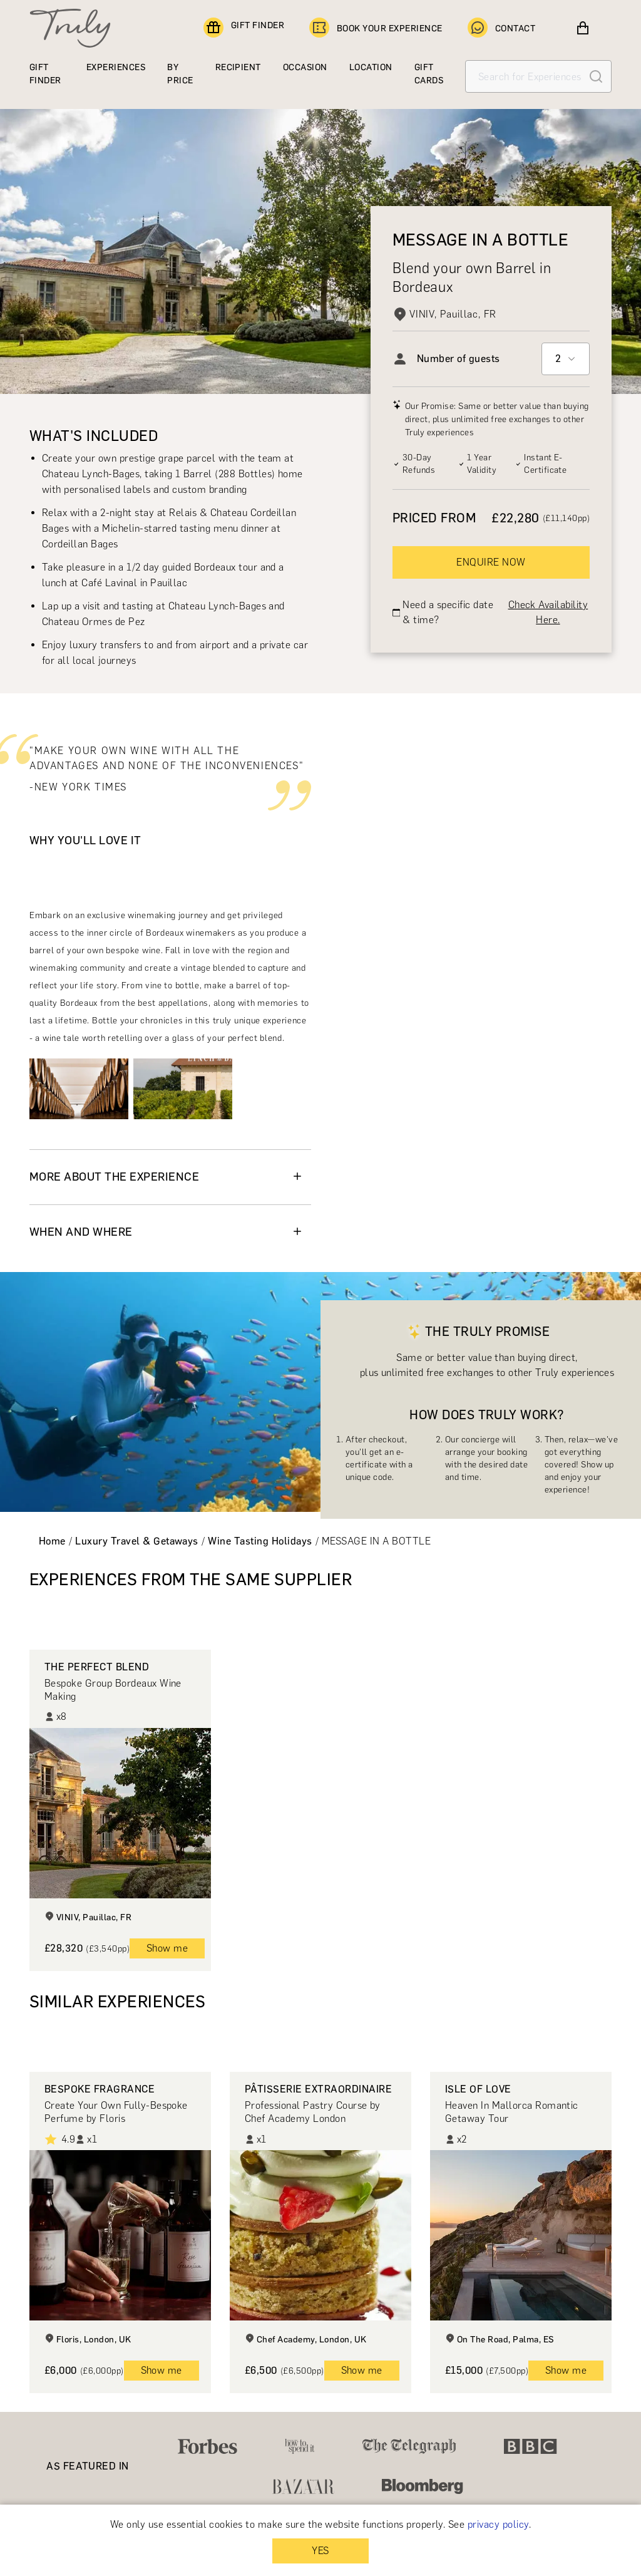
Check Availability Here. (548, 612)
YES (320, 2551)
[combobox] (565, 359)
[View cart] (582, 28)
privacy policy (498, 2524)
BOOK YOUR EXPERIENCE (376, 28)
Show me (167, 1948)
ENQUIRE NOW (490, 562)
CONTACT (501, 28)
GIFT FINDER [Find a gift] (243, 28)
